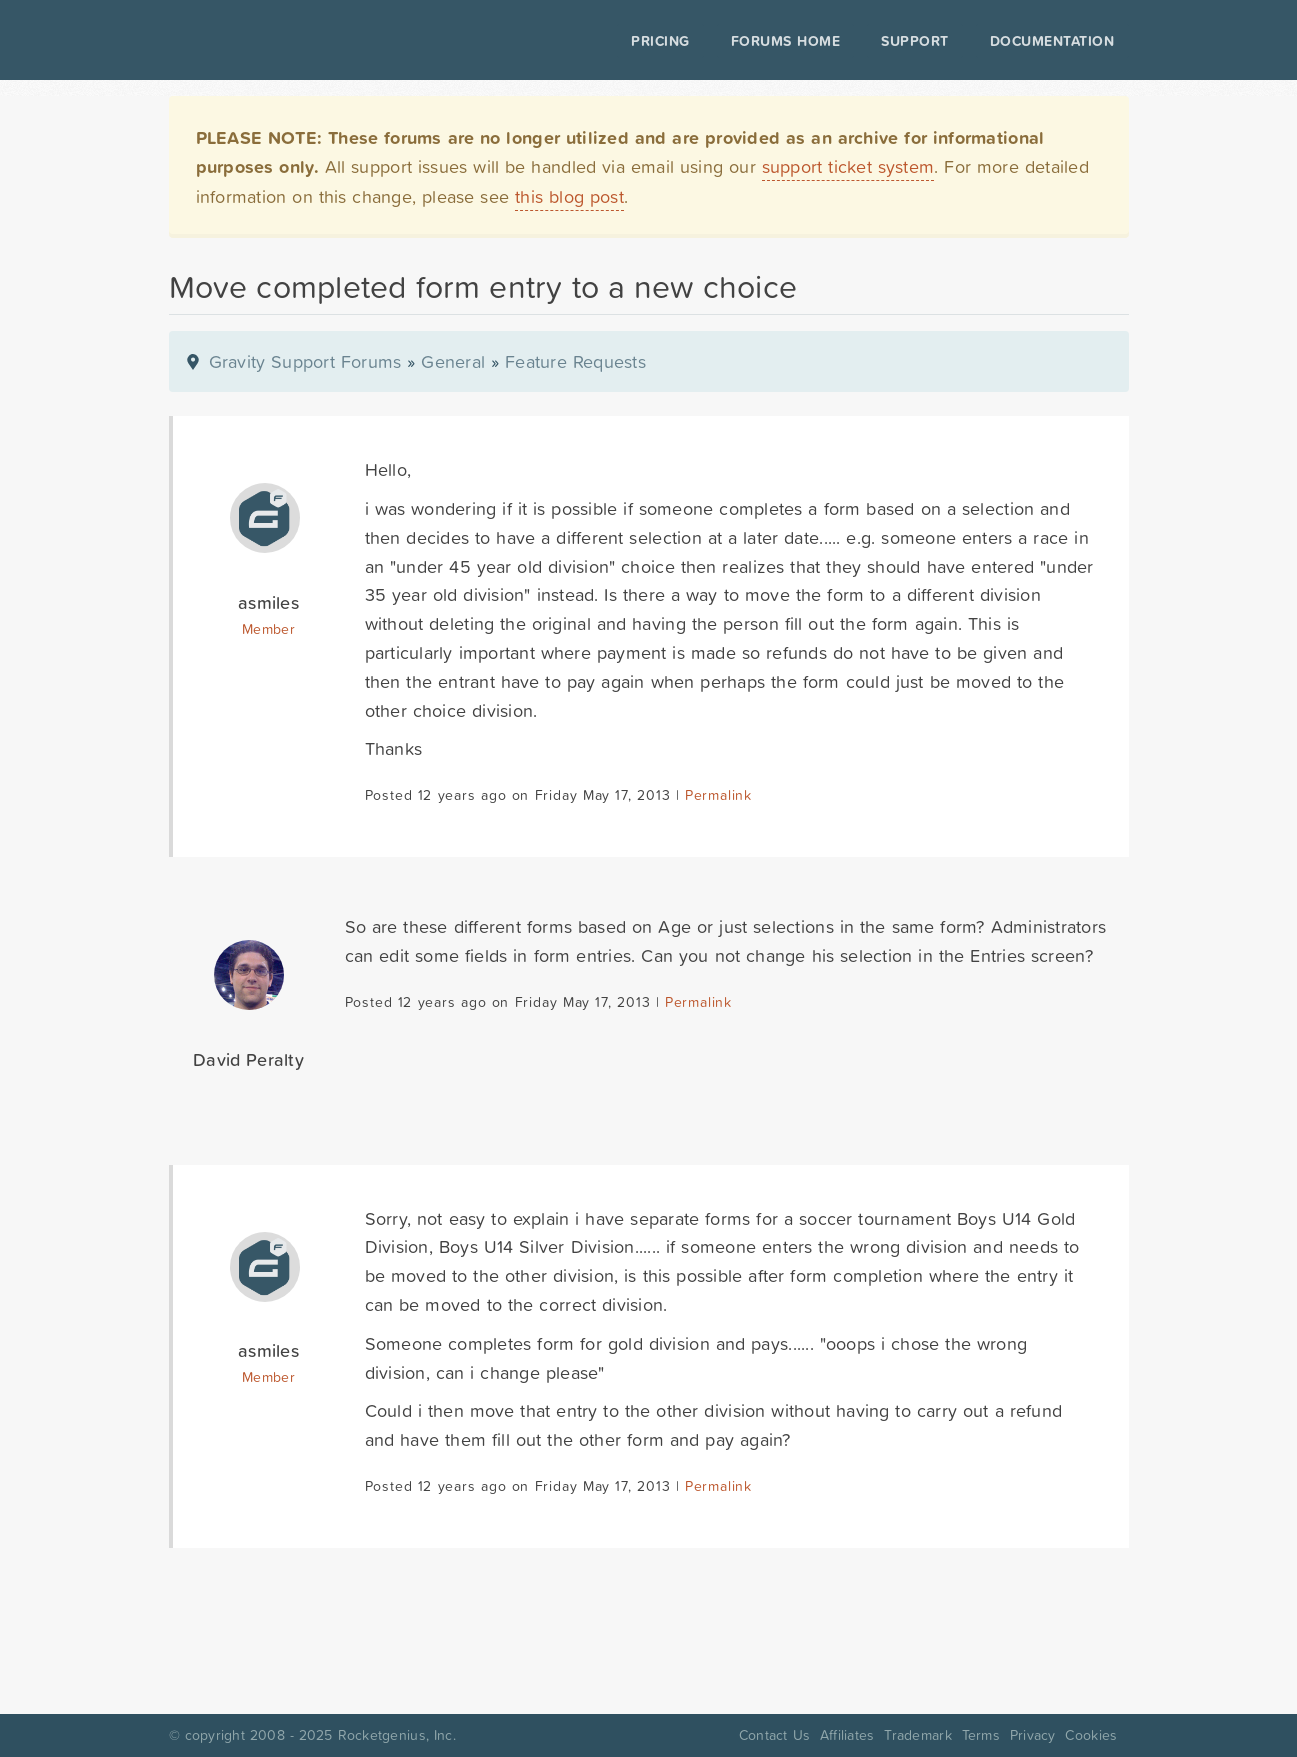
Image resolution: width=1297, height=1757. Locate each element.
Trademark (917, 1735)
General (453, 361)
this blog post (569, 196)
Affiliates (847, 1735)
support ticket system (848, 166)
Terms (981, 1735)
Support (915, 41)
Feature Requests (575, 361)
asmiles (268, 602)
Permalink (718, 795)
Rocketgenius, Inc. (397, 1735)
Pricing (660, 41)
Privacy (1033, 1735)
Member (268, 629)
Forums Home (785, 41)
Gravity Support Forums (305, 361)
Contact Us (774, 1735)
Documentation (1052, 41)
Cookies (1091, 1735)
